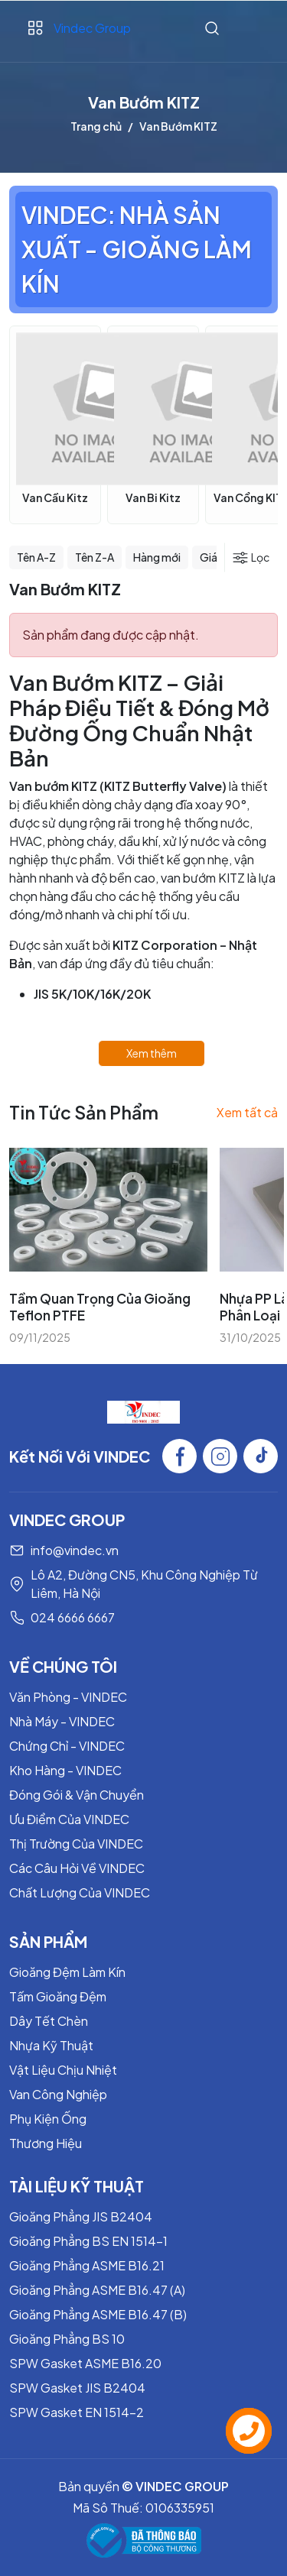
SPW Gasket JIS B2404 (77, 2388)
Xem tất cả (247, 1112)
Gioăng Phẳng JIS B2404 (80, 2216)
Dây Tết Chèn (48, 2021)
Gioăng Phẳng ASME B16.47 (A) (97, 2290)
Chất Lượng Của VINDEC (79, 1892)
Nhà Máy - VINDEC (62, 1721)
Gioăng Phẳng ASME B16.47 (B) (98, 2314)
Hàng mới (157, 557)
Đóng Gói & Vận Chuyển (76, 1795)
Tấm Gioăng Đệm (57, 1996)
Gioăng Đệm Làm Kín (67, 1972)
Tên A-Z (36, 557)
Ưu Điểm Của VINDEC (69, 1819)
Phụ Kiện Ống (47, 2119)
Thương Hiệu (45, 2143)
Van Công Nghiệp (58, 2094)
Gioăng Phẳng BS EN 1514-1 (88, 2241)
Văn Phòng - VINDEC (68, 1697)
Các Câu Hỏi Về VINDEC (77, 1868)
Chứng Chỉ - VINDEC (67, 1746)
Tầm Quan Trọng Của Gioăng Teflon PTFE (100, 1307)
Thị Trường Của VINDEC (76, 1844)
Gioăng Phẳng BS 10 (67, 2339)
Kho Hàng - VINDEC (65, 1770)
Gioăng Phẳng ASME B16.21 (87, 2265)
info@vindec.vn (75, 1550)
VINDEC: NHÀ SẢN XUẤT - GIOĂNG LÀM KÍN (136, 249)
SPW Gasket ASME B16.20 (85, 2363)
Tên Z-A (94, 557)
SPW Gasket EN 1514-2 (76, 2412)
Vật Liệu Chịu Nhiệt (63, 2070)
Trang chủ (96, 126)
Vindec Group (92, 28)
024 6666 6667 (73, 1617)
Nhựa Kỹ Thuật (51, 2045)
